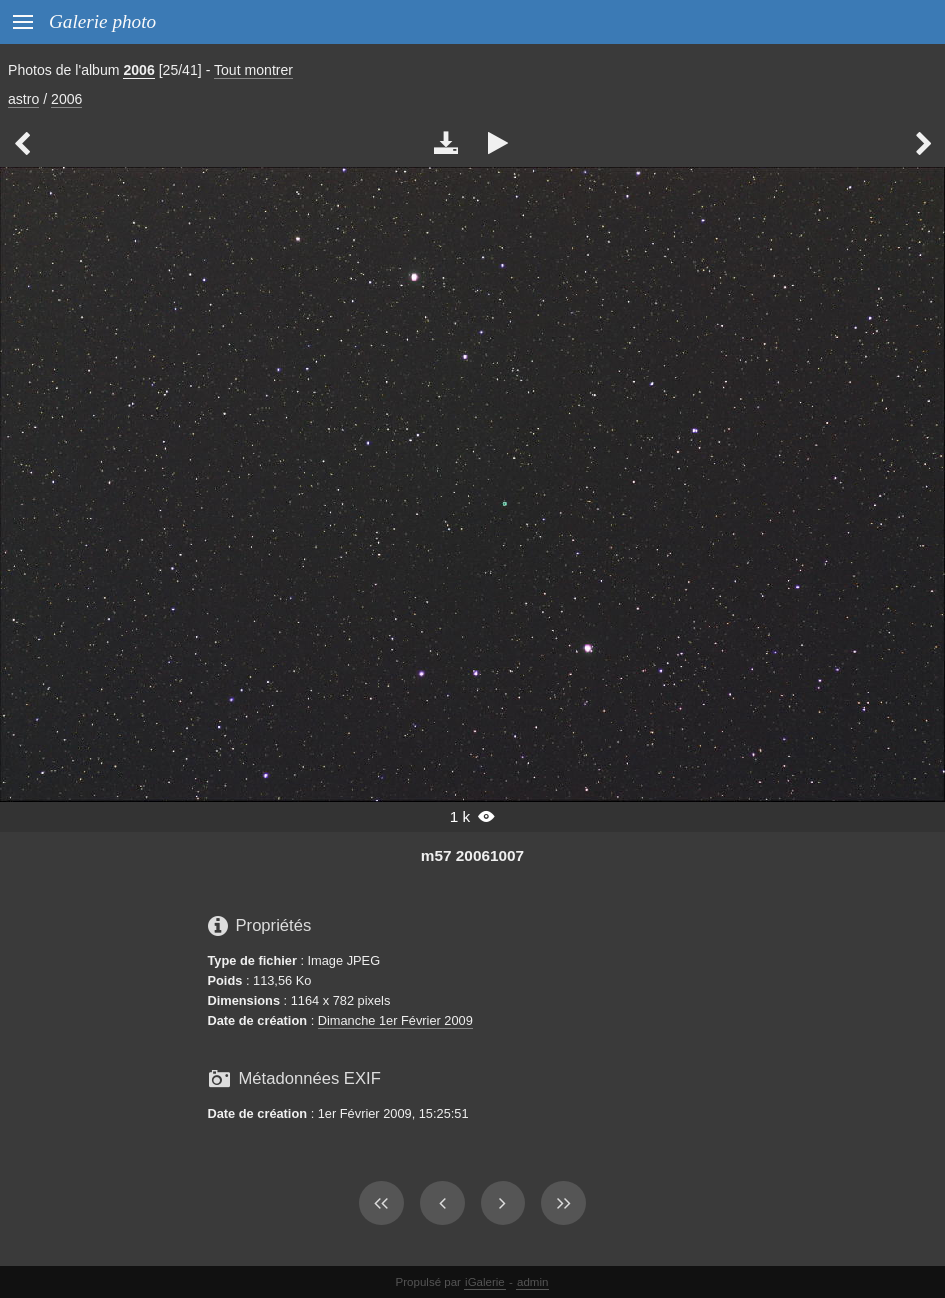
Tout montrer (253, 70)
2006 (138, 70)
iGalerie (485, 1282)
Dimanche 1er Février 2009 (395, 1020)
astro (23, 99)
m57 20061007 (472, 855)
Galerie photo (102, 21)
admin (532, 1282)
